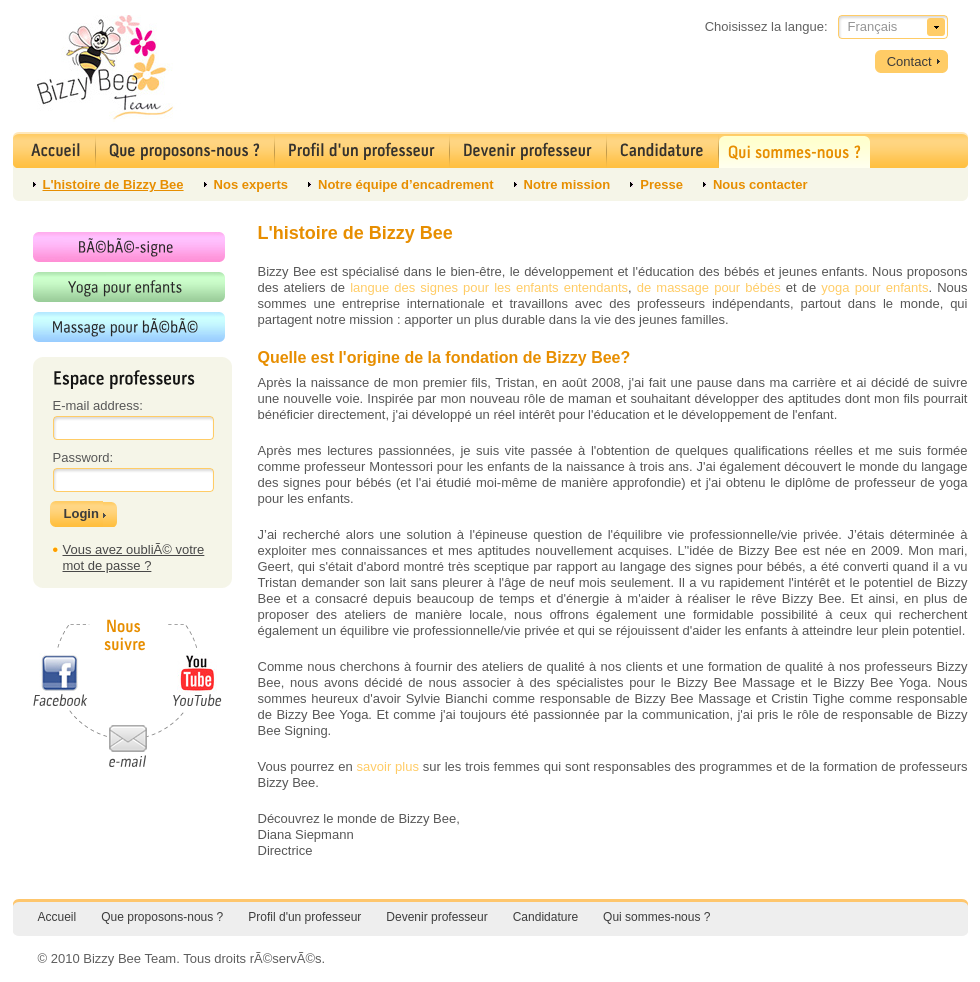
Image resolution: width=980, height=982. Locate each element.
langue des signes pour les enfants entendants (489, 287)
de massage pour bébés (709, 287)
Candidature (545, 917)
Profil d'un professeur (304, 917)
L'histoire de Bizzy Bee (113, 184)
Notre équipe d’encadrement (406, 184)
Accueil (57, 917)
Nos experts (251, 184)
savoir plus (388, 766)
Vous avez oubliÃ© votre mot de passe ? (134, 557)
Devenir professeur (436, 917)
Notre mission (567, 184)
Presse (661, 184)
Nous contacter (760, 184)
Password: (83, 457)
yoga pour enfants (874, 287)
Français (873, 26)
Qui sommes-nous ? (656, 917)
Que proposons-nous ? (162, 917)
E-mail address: (98, 405)
